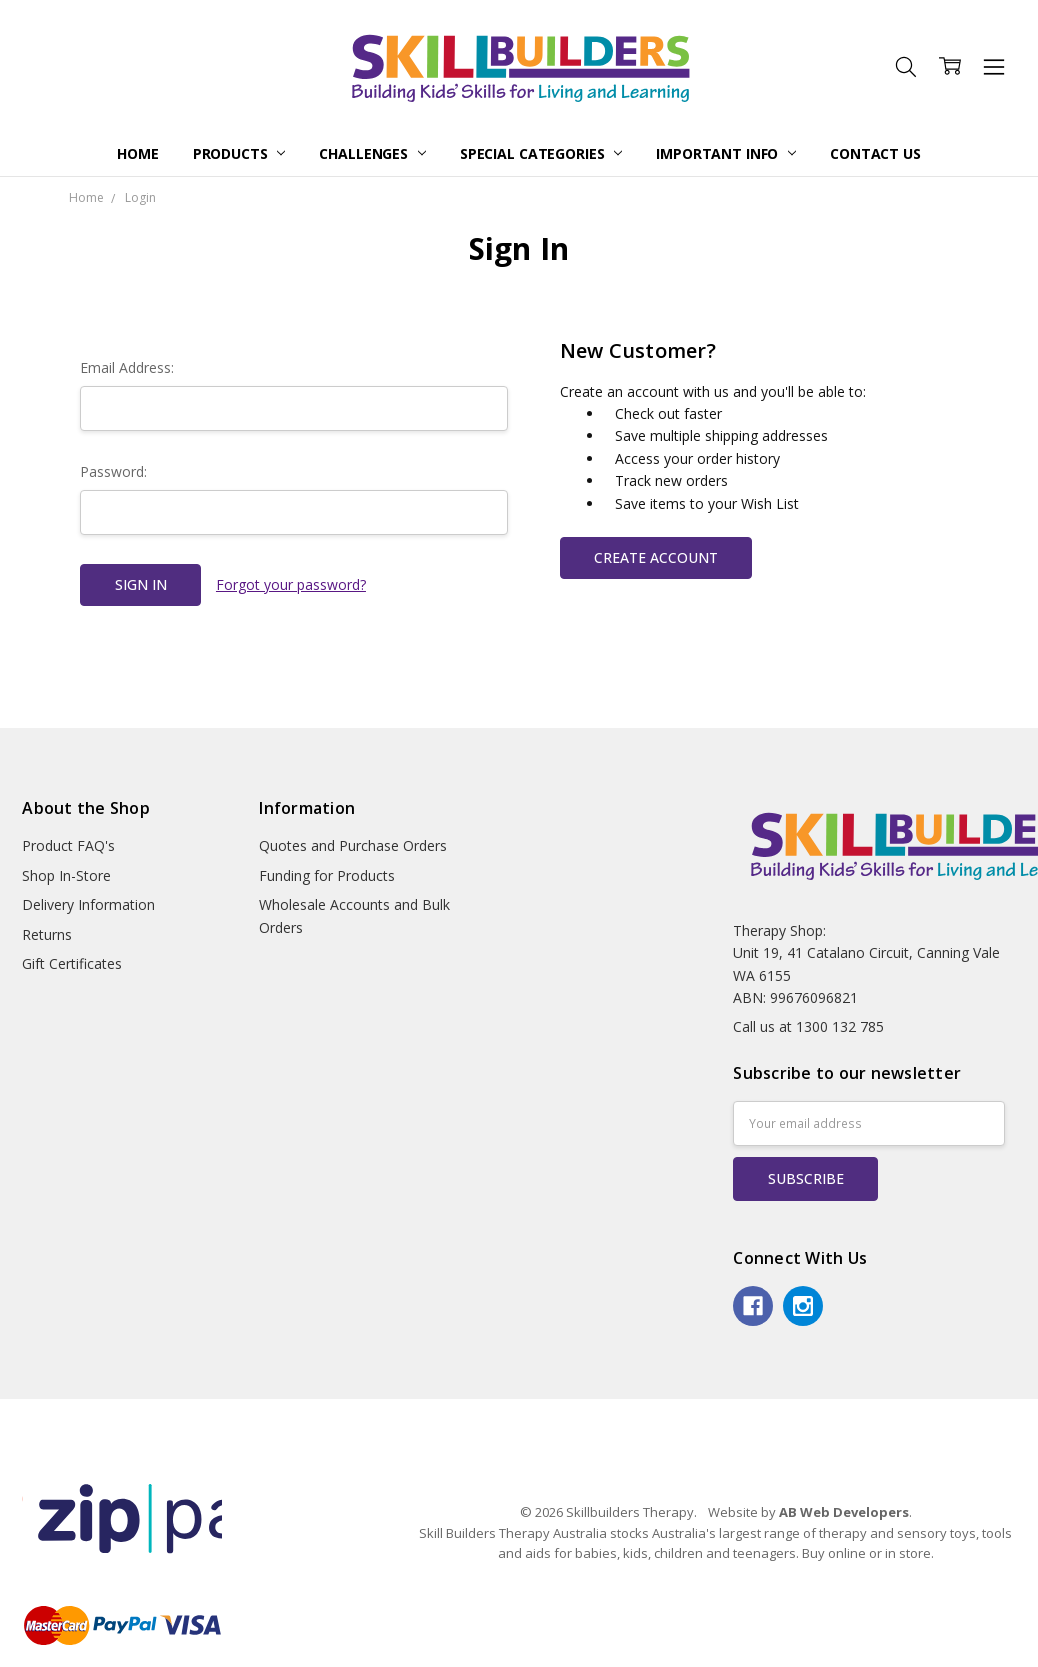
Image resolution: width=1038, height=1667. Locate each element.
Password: (113, 471)
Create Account (656, 557)
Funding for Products (327, 875)
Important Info (726, 153)
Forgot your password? (291, 584)
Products (239, 153)
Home (137, 153)
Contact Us (875, 153)
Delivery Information (88, 904)
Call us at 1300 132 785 (808, 1026)
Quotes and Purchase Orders (353, 845)
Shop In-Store (66, 875)
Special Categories (541, 153)
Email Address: (127, 367)
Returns (47, 934)
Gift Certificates (72, 963)
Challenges (372, 153)
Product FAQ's (68, 845)
